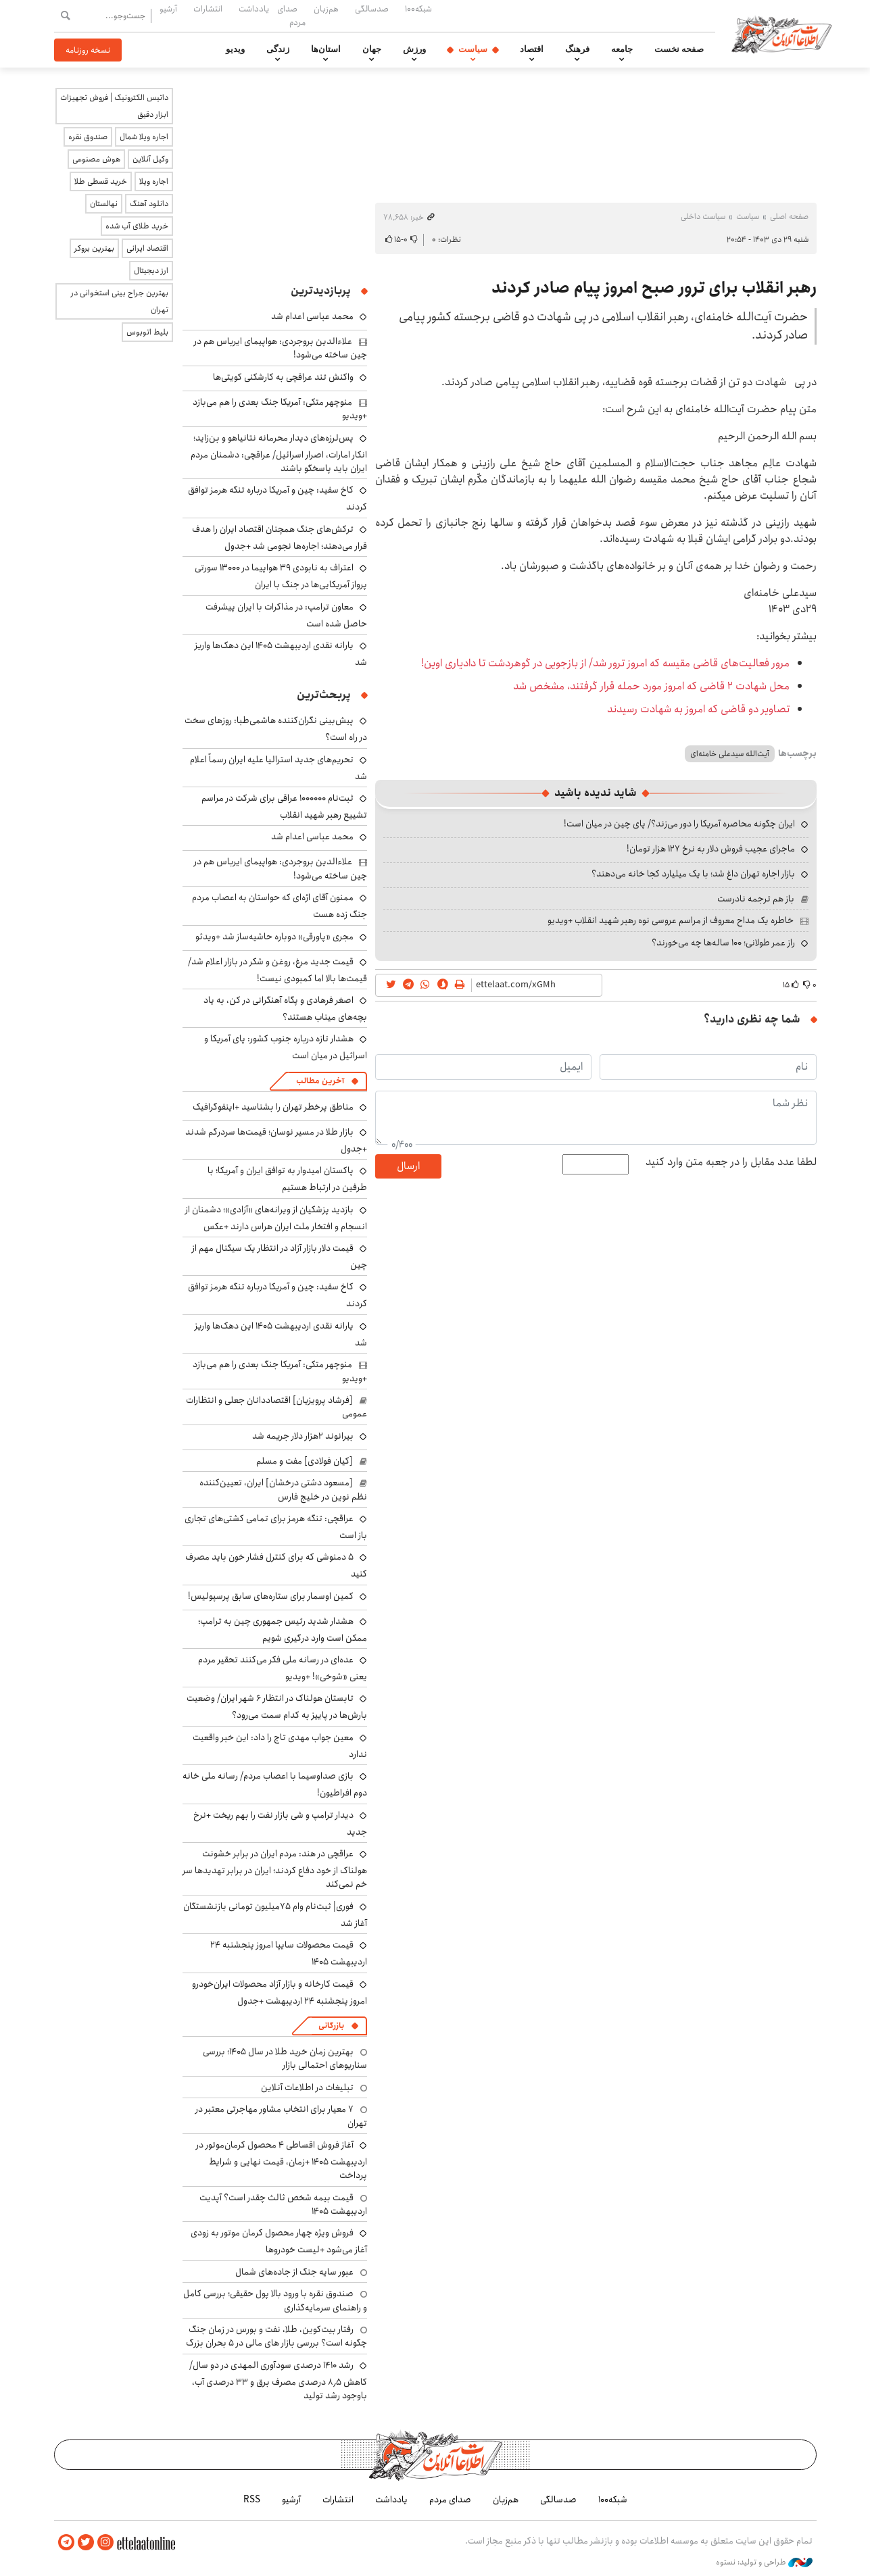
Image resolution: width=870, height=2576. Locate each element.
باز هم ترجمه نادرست (755, 898)
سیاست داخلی (703, 216)
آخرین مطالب (320, 1080)
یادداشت (254, 9)
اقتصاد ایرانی (147, 248)
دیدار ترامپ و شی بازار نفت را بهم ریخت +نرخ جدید (280, 1823)
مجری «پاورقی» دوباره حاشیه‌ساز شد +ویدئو (274, 936)
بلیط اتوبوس (147, 332)
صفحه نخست (679, 49)
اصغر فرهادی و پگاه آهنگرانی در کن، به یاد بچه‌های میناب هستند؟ (285, 1008)
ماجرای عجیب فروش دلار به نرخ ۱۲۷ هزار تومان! (711, 848)
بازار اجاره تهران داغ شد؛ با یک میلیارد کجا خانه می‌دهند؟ (693, 873)
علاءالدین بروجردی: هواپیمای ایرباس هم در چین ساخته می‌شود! (280, 348)
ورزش (414, 49)
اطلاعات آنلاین (782, 34)
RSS (251, 2499)
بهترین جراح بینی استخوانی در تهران (119, 301)
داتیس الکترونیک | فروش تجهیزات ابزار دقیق (114, 106)
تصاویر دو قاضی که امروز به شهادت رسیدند (698, 709)
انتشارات (207, 9)
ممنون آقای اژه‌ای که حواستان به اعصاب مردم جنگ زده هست (279, 906)
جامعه (622, 49)
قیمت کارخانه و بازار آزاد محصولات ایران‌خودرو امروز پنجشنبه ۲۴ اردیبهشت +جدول (279, 1992)
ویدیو (235, 49)
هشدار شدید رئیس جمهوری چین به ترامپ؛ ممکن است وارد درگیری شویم (282, 1629)
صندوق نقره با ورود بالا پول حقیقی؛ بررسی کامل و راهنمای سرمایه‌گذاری (275, 2300)
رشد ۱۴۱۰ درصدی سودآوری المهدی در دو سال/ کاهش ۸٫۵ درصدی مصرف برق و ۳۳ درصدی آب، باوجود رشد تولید (278, 2380)
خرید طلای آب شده (136, 226)
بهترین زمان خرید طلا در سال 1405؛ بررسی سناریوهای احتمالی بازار (285, 2058)
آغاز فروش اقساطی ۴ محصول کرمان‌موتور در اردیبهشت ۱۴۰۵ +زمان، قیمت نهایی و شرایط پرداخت (281, 2160)
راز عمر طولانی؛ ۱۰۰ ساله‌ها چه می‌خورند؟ (723, 942)
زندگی (277, 49)
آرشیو (168, 9)
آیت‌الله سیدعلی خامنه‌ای (729, 753)
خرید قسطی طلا (100, 181)
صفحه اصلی (789, 216)
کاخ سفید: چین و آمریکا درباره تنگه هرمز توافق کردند (277, 1295)
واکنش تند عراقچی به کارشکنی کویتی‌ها (283, 377)
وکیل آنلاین (150, 159)
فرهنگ (577, 49)
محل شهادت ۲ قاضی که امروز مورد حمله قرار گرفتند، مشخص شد (651, 686)
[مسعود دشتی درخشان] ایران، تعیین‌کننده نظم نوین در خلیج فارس (283, 1489)
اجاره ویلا (153, 181)
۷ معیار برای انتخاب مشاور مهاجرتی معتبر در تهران (281, 2116)
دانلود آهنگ (149, 203)
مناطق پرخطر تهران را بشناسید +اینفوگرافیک (273, 1106)
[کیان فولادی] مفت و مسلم (304, 1461)
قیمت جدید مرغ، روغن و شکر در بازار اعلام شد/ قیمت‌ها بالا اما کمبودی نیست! (277, 970)
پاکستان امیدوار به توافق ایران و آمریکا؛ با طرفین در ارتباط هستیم (287, 1179)
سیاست (472, 49)
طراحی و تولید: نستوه (764, 2562)
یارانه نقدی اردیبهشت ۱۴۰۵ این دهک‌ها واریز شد (281, 654)
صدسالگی (372, 9)
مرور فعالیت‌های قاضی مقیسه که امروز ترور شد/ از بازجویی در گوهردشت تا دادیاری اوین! (605, 663)
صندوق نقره (87, 136)
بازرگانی (331, 2025)
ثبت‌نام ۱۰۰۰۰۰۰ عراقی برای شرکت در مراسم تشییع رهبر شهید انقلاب (284, 806)
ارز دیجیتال (151, 270)
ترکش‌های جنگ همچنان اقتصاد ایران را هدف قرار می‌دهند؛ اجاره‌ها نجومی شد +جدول (279, 537)
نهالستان (104, 203)
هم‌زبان (326, 9)
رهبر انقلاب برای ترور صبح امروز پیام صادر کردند (654, 288)
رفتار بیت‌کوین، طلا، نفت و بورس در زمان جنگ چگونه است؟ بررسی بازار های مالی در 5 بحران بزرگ (276, 2336)
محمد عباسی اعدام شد (312, 316)
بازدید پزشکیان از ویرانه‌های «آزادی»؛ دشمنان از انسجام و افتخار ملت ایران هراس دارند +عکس (276, 1218)
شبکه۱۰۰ (418, 9)
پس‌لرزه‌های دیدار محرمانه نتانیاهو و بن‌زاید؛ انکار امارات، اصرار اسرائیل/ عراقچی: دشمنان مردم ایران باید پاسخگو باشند (279, 453)
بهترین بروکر (94, 248)
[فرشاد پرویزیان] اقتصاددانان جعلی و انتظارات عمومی (276, 1407)
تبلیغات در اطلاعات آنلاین (307, 2087)
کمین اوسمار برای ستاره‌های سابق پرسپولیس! (271, 1596)
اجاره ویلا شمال (144, 136)
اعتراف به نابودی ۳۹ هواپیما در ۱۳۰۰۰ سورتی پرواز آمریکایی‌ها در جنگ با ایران (281, 576)
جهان (371, 49)
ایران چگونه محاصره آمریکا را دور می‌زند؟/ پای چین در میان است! (679, 823)
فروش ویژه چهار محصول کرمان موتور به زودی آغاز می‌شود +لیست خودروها (279, 2241)
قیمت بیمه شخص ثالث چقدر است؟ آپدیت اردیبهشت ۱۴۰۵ (283, 2204)
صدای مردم (291, 15)
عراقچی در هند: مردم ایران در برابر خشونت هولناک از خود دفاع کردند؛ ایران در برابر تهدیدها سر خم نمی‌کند (275, 1868)
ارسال (408, 1166)
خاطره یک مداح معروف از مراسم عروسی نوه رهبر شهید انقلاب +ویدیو (671, 920)
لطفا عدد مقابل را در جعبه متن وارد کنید (731, 1162)
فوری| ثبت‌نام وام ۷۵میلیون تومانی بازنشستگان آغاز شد (275, 1915)
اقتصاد (531, 49)
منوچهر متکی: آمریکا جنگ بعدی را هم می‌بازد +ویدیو (280, 409)
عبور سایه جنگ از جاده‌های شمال (294, 2271)
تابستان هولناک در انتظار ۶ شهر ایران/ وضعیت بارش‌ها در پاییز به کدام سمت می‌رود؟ (277, 1707)
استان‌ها (326, 49)
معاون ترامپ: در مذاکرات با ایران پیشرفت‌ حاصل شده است (286, 615)
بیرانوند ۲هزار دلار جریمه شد (303, 1436)
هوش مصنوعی (96, 159)
